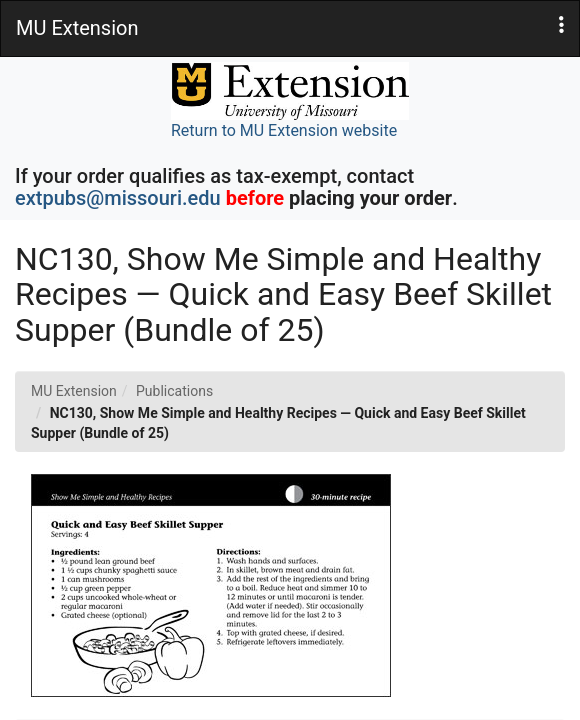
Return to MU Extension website (290, 101)
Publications (174, 391)
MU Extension (74, 391)
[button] (561, 25)
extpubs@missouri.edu (118, 198)
